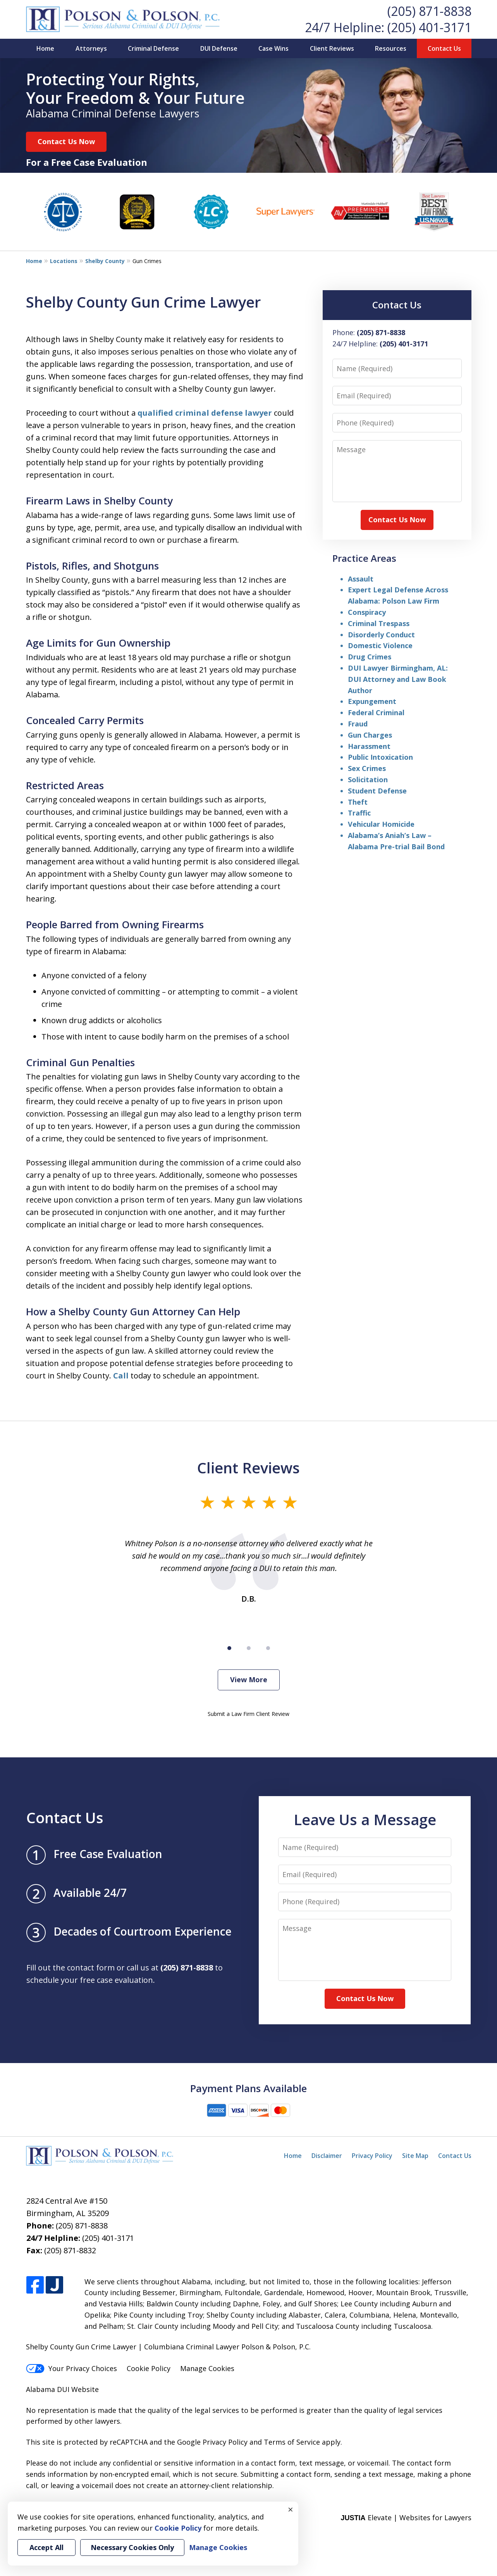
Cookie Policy (148, 2368)
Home (45, 48)
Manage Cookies (207, 2368)
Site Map (415, 2155)
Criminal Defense (153, 48)
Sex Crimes (367, 768)
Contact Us (444, 48)
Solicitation (368, 779)
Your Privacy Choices (71, 2368)
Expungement (372, 701)
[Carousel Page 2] (248, 1648)
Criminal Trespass (378, 623)
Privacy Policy (372, 2155)
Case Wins (273, 48)
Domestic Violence (380, 645)
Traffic (359, 812)
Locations (63, 261)
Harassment (369, 746)
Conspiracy (367, 612)
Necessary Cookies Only (132, 2547)
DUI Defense (218, 48)
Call (121, 1375)
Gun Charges (370, 735)
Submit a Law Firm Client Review (248, 1713)
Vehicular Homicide (381, 824)
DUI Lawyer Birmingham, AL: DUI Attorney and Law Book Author (398, 679)
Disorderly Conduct (381, 634)
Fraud (358, 723)
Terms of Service (292, 2442)
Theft (358, 802)
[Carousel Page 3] (268, 1648)
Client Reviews (332, 48)
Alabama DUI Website (62, 2389)
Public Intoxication (380, 757)
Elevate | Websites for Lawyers (406, 2517)
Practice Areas (364, 558)
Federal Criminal (376, 712)
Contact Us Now (66, 141)
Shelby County (105, 261)
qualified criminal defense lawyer (205, 413)
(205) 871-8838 (429, 11)
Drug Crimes (369, 656)
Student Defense (377, 790)
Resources (390, 48)
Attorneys (91, 48)
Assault (360, 578)
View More (248, 1679)
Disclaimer (326, 2155)
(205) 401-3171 (429, 27)
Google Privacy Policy (212, 2442)
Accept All (46, 2547)
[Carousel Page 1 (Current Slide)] (229, 1648)
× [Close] (290, 2509)
